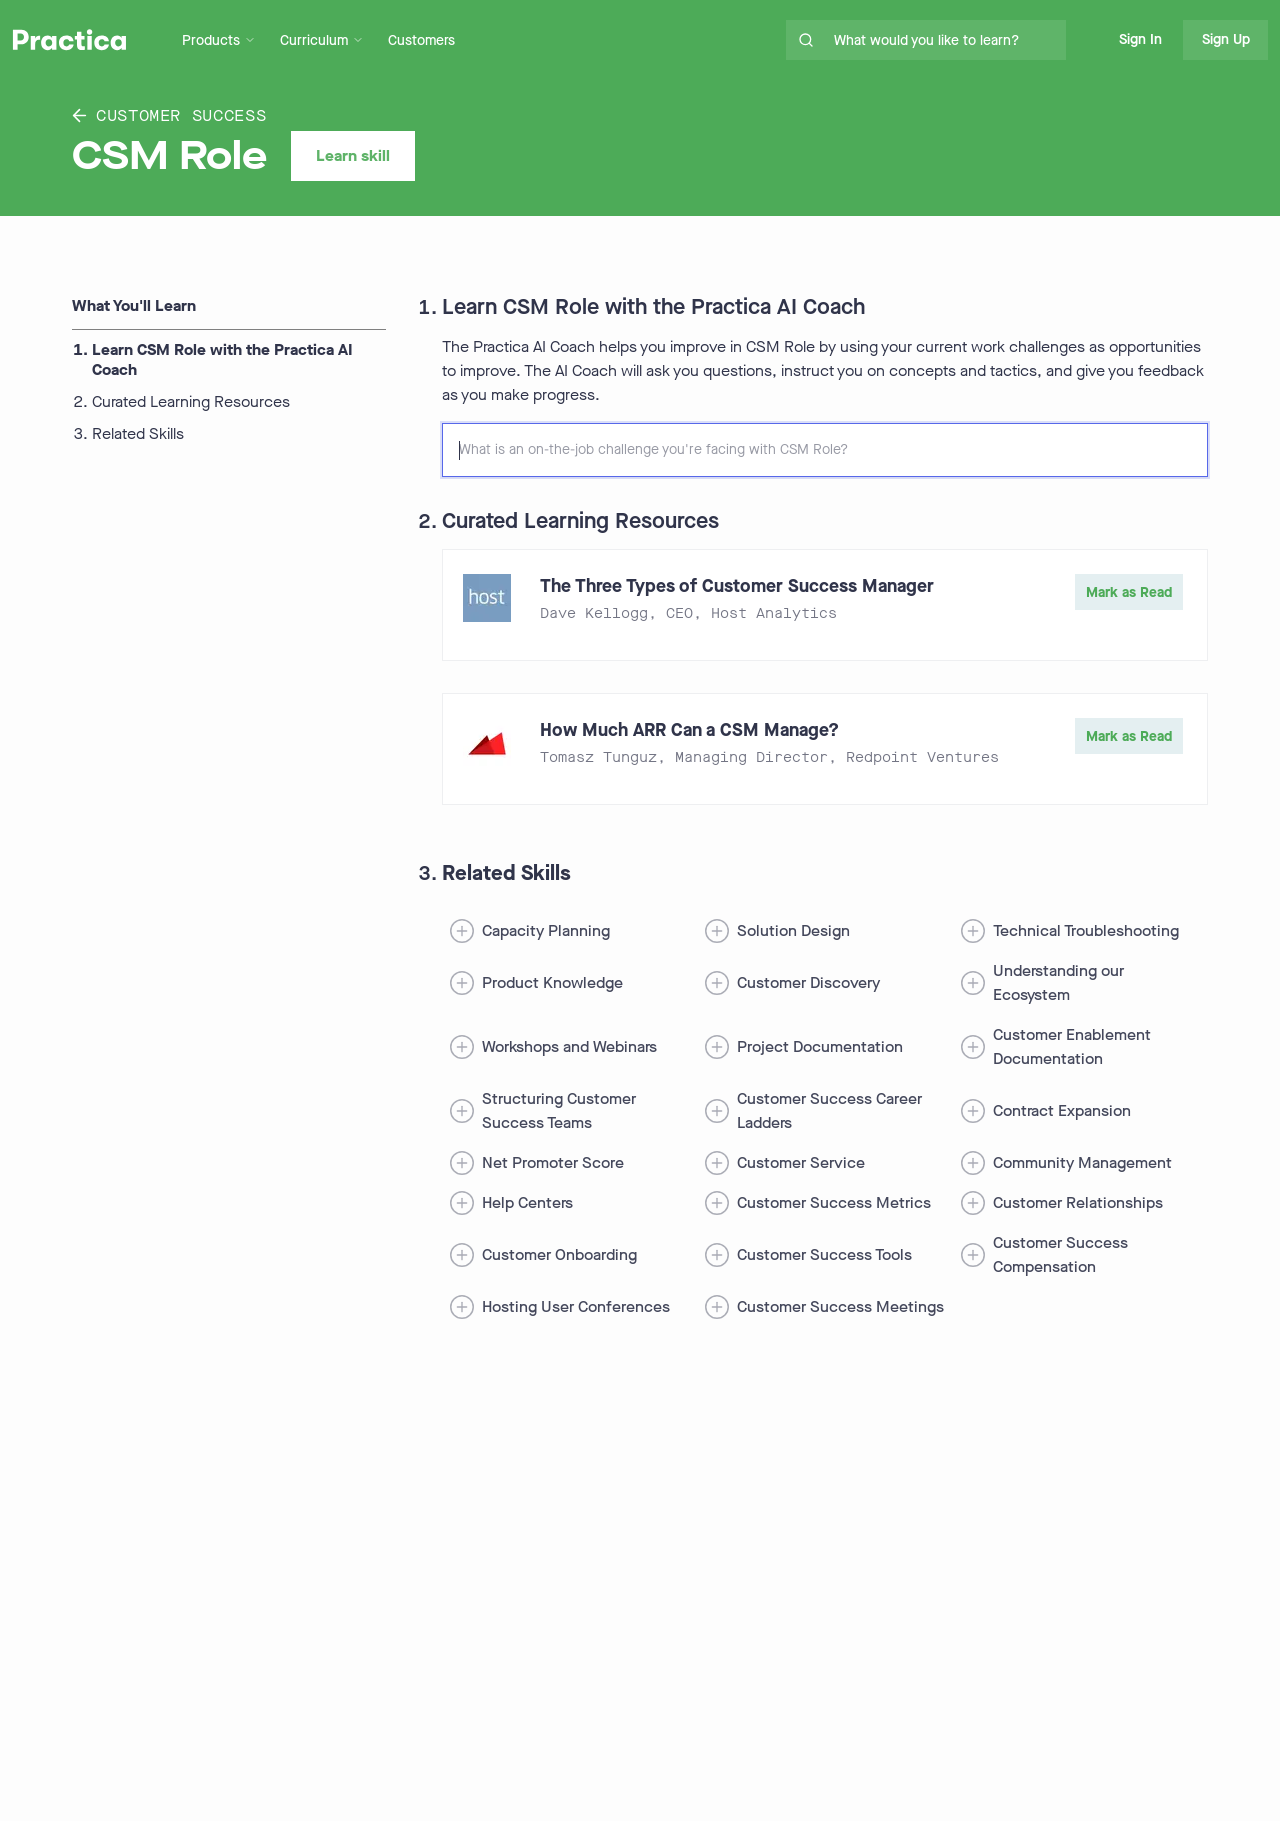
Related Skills (138, 434)
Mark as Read (1129, 592)
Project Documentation (820, 1046)
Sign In (1140, 39)
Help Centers (527, 1202)
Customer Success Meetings (840, 1306)
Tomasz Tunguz (598, 757)
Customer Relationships (1078, 1202)
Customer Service (801, 1162)
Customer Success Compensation (1060, 1254)
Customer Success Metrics (834, 1202)
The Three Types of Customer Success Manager (737, 586)
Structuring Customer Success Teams (559, 1110)
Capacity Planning (546, 930)
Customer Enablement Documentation (1072, 1046)
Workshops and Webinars (569, 1046)
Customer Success (169, 115)
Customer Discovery (808, 982)
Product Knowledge (552, 982)
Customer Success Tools (824, 1254)
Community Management (1082, 1162)
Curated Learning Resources (191, 402)
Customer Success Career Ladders (829, 1110)
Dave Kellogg (594, 613)
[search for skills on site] (946, 40)
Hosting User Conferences (576, 1306)
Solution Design (793, 930)
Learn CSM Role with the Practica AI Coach (222, 360)
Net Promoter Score (553, 1162)
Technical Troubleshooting (1086, 930)
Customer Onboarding (559, 1254)
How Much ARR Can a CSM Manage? (689, 730)
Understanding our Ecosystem (1058, 982)
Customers (421, 40)
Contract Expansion (1062, 1110)
